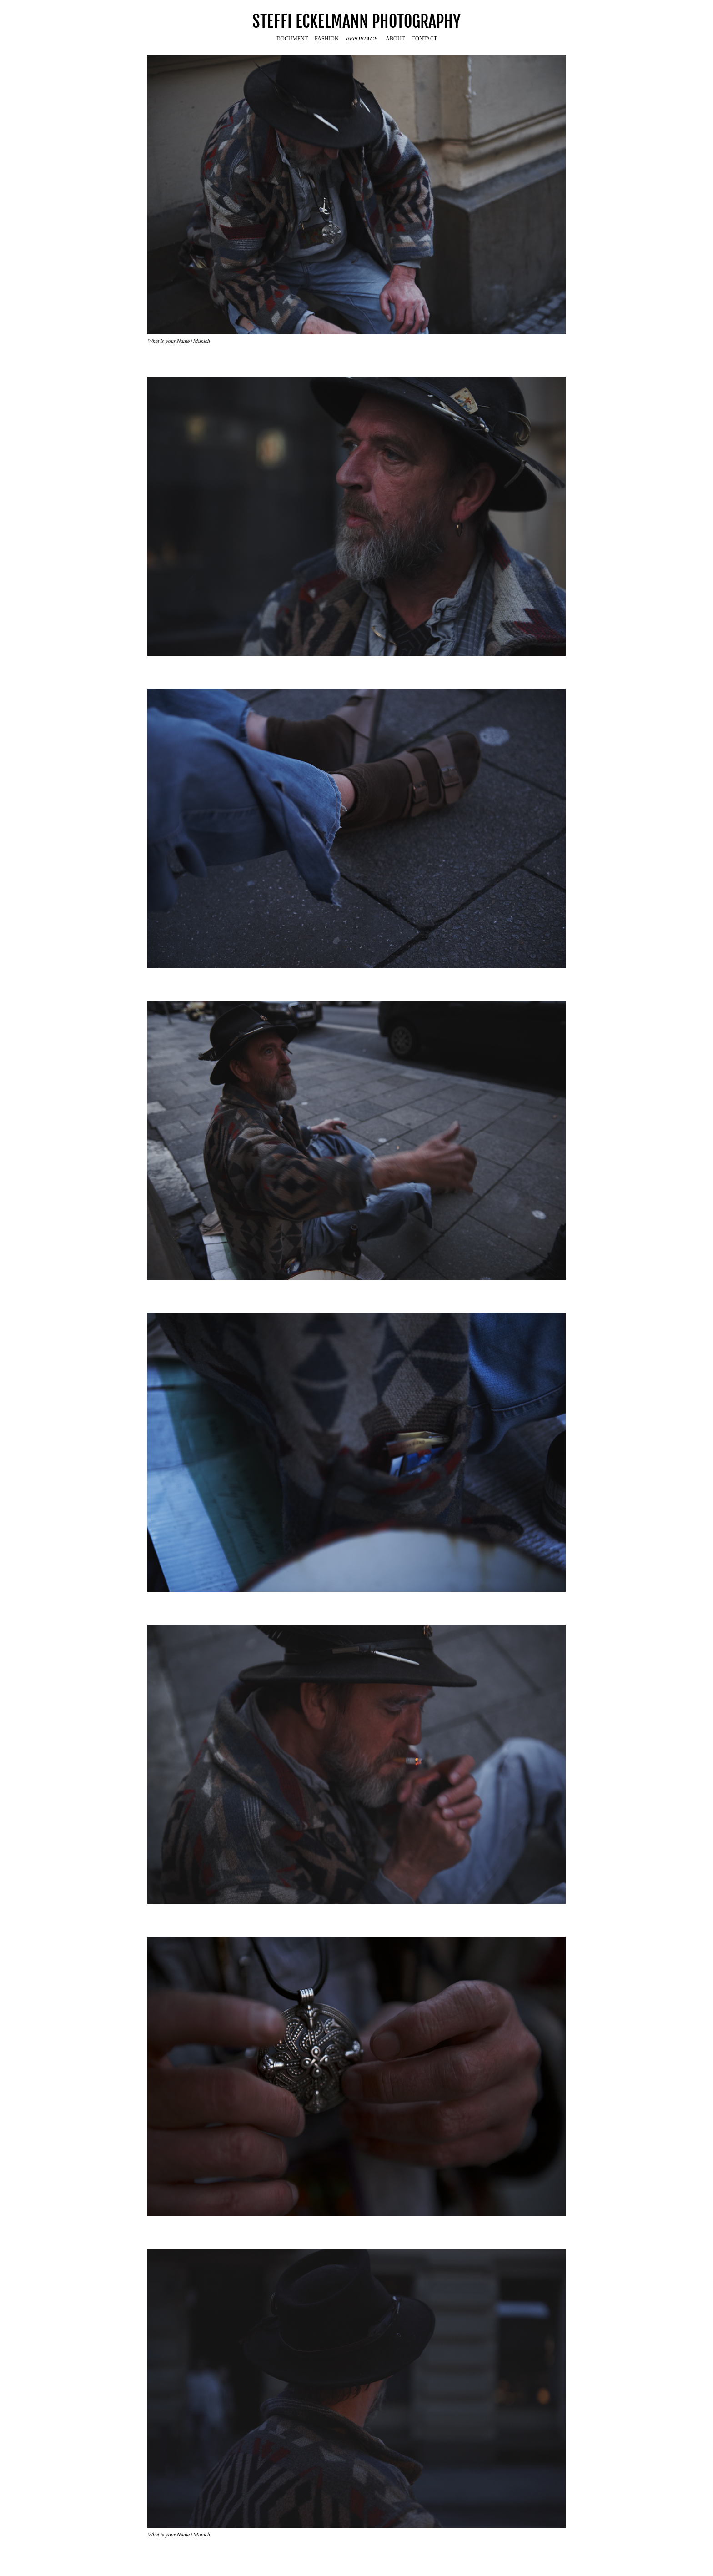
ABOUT (395, 38)
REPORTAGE (361, 38)
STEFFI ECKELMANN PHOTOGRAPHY (356, 22)
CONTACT (424, 38)
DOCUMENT (292, 38)
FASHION (327, 38)
